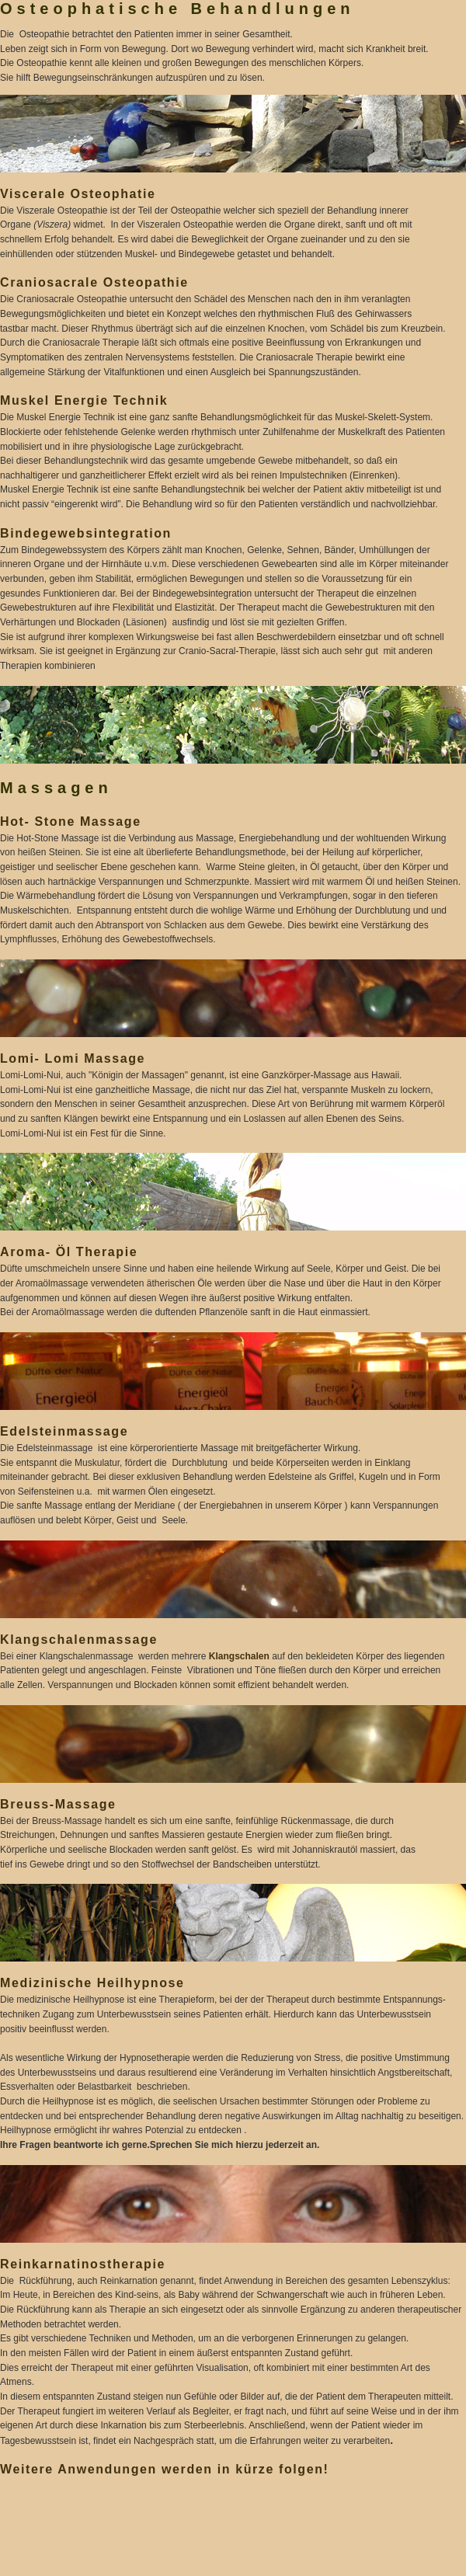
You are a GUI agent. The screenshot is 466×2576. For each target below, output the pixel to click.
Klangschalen (239, 1656)
